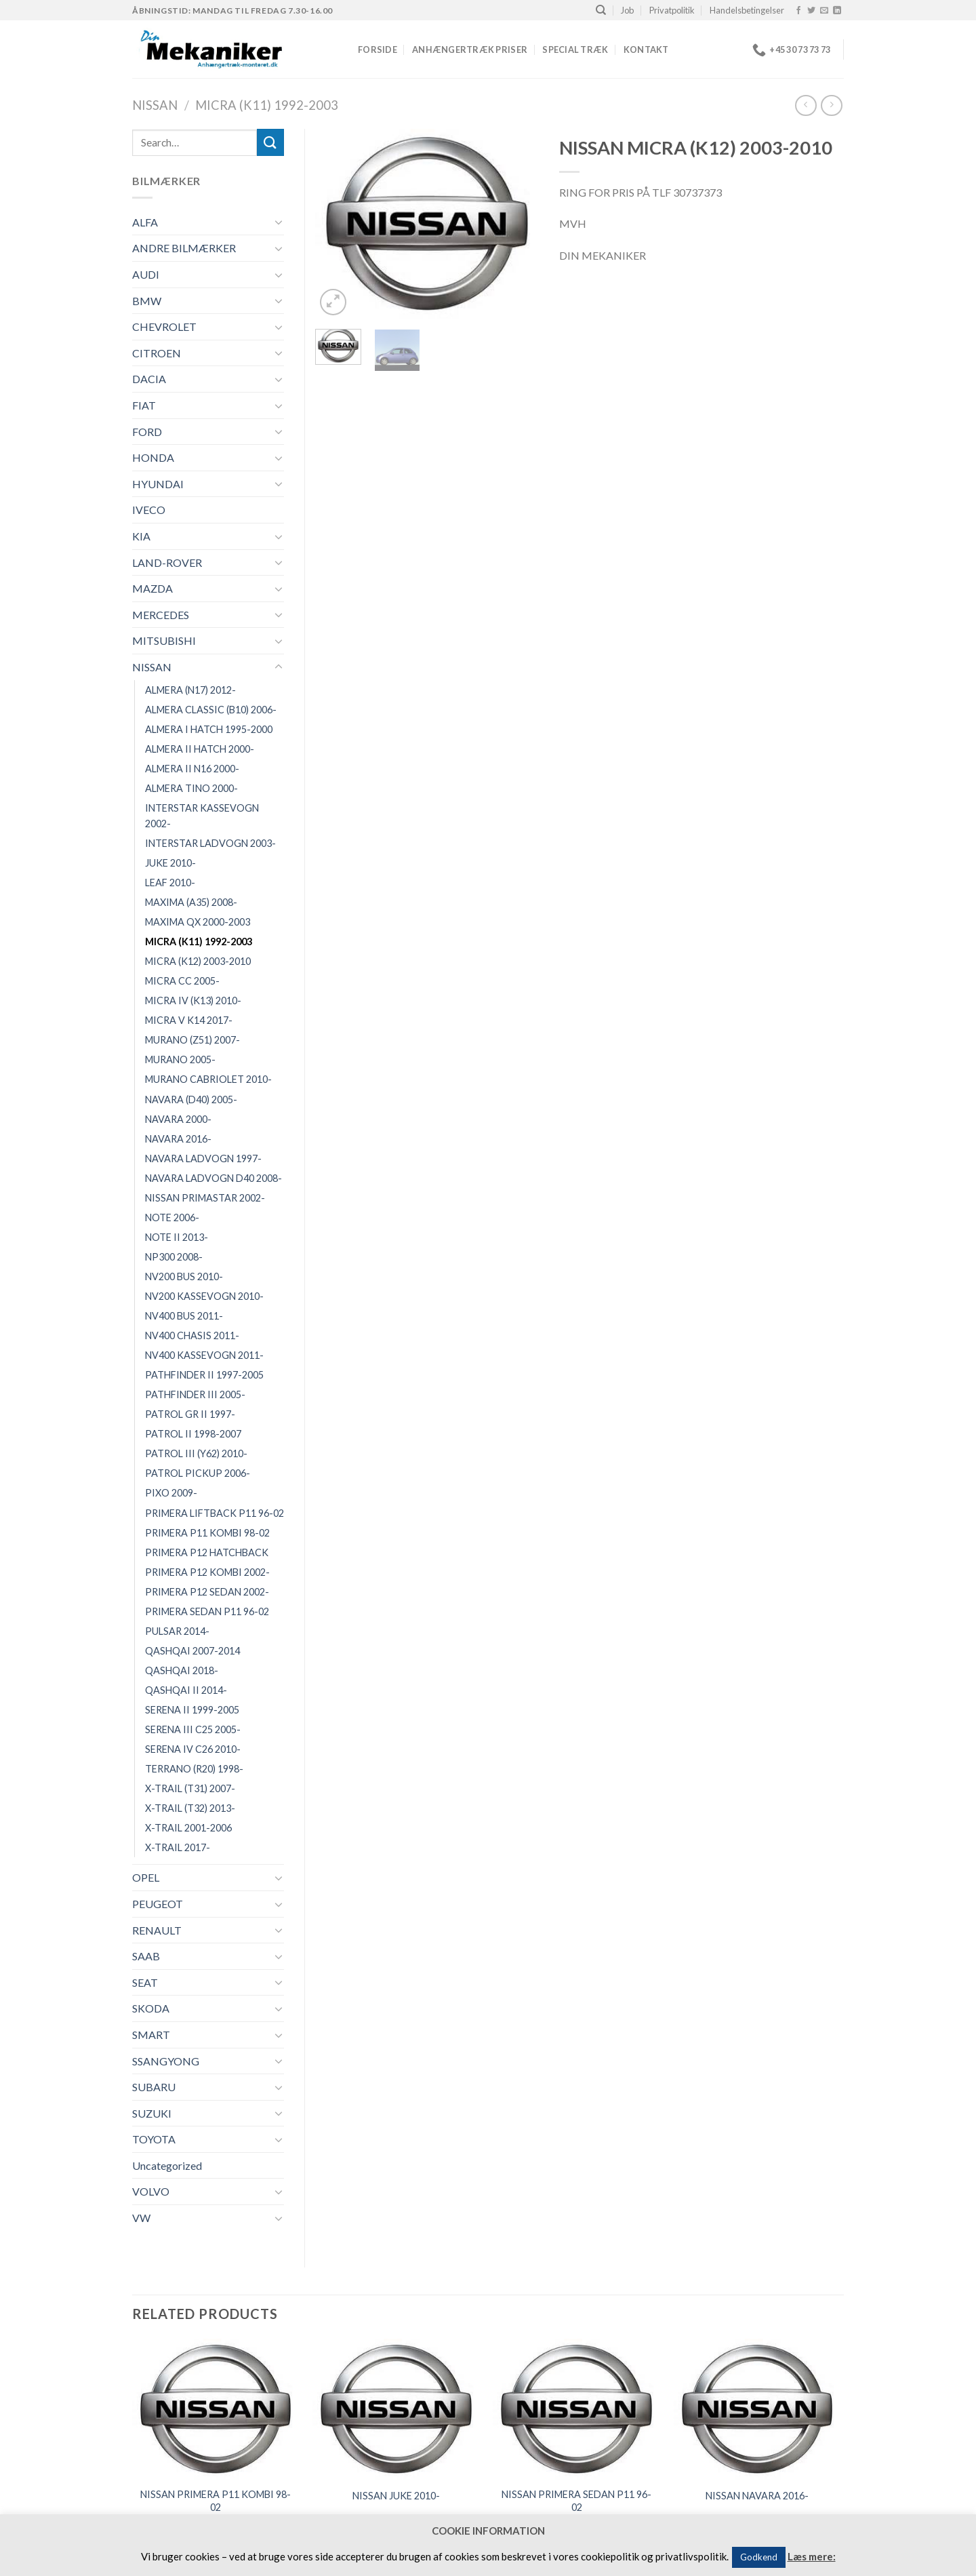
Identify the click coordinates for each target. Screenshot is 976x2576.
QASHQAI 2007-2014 (192, 1651)
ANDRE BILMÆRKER (184, 247)
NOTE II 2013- (176, 1237)
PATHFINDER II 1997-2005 (204, 1375)
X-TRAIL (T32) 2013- (190, 1808)
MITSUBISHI (164, 640)
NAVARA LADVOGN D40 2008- (213, 1178)
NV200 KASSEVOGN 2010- (204, 1296)
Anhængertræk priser (469, 49)
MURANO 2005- (180, 1059)
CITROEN (156, 352)
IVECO (148, 509)
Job (627, 10)
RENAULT (157, 1930)
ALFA (145, 222)
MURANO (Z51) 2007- (192, 1040)
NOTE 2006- (172, 1217)
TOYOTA (154, 2139)
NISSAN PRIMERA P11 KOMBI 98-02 (215, 2501)
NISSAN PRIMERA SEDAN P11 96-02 (576, 2501)
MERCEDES (160, 614)
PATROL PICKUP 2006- (197, 1473)
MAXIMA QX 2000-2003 (197, 922)
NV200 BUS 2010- (184, 1276)
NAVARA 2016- (178, 1139)
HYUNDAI (158, 483)
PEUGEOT (157, 1903)
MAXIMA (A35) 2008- (191, 902)
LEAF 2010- (170, 882)
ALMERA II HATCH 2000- (199, 749)
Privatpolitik (672, 10)
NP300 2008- (174, 1257)
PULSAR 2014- (177, 1631)
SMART (151, 2034)
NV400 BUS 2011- (184, 1316)
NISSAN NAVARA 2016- (757, 2495)
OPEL (145, 1877)
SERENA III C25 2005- (193, 1729)
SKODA (150, 2008)
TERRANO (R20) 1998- (194, 1769)
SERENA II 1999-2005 (192, 1710)
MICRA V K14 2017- (188, 1020)
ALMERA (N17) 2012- (190, 690)
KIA (141, 536)
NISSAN (155, 105)
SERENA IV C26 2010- (193, 1749)
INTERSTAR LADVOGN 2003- (210, 843)
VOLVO (150, 2191)
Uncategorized (167, 2165)
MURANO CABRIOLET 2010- (208, 1079)
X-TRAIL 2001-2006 (188, 1828)
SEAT (145, 1982)
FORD (147, 431)
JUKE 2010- (170, 863)
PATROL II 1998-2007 (193, 1434)
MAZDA (152, 588)
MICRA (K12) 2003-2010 (198, 961)
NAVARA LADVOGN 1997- (203, 1158)
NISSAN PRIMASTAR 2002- (205, 1198)
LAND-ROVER (167, 562)
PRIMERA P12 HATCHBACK (206, 1552)
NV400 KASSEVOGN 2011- (204, 1355)
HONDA (153, 457)
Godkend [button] (758, 2557)
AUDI (145, 274)
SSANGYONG (165, 2061)
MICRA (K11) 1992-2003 (266, 105)
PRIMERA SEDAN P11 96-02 (207, 1611)
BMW (146, 300)
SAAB (146, 1955)
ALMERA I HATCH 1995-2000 (208, 729)
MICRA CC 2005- (182, 981)
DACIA (149, 378)
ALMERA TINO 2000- (191, 788)
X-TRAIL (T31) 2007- (190, 1788)
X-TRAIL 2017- (177, 1847)
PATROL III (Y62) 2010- (196, 1453)
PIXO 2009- (171, 1493)
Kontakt (646, 49)
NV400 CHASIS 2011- (192, 1335)
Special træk (575, 49)
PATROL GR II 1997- (190, 1414)
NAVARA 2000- (178, 1119)
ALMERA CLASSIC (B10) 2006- (211, 709)
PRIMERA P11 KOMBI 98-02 (207, 1533)
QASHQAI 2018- (181, 1670)
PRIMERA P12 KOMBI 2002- (207, 1572)
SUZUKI (151, 2113)
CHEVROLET (164, 326)
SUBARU (154, 2086)
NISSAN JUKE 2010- (396, 2495)
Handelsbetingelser (747, 10)
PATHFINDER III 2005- (195, 1394)
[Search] (601, 10)
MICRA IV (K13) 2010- (193, 1000)
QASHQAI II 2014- (186, 1690)
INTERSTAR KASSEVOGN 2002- (202, 815)
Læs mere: (812, 2556)
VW (141, 2217)
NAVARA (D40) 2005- (191, 1099)
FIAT (144, 405)
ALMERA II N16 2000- (192, 768)
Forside (377, 49)
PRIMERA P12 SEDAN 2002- (207, 1592)
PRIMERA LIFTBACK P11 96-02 (214, 1513)
